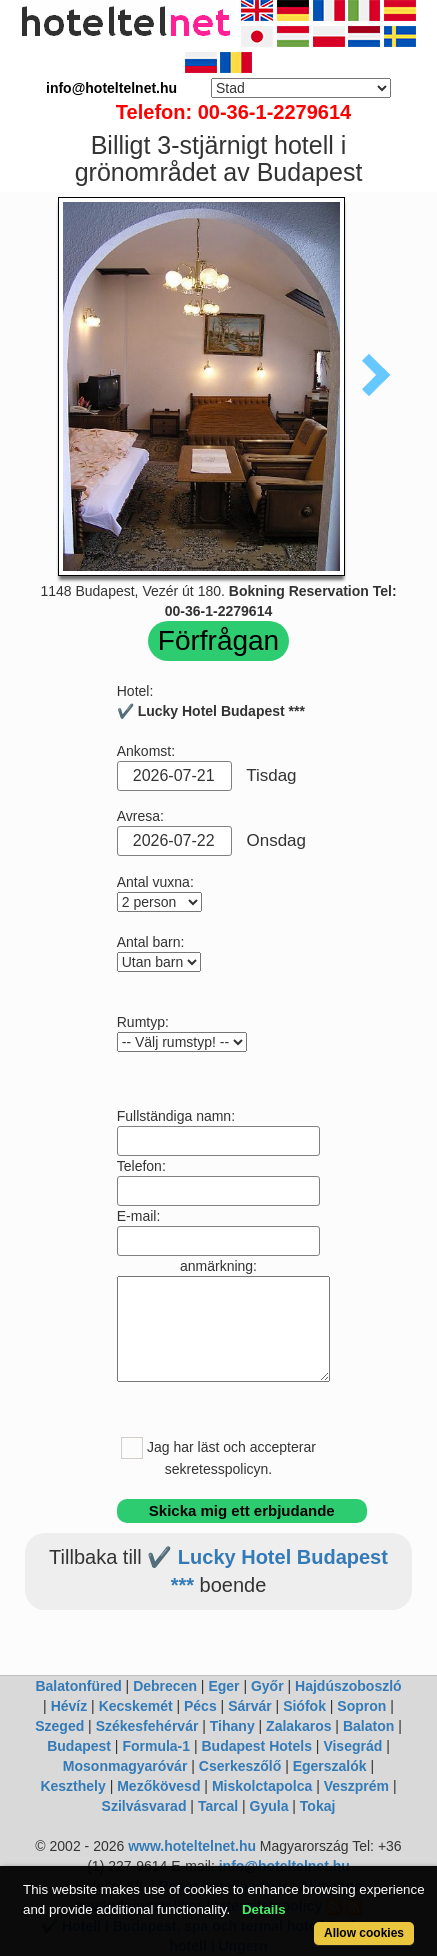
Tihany (232, 1726)
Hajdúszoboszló (348, 1686)
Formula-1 (156, 1746)
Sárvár (250, 1706)
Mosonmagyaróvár (125, 1766)
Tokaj (318, 1806)
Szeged (59, 1726)
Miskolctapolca (262, 1786)
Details (264, 1909)
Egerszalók (330, 1766)
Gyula (269, 1806)
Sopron (361, 1706)
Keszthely (72, 1786)
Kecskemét (136, 1706)
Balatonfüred (78, 1686)
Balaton (368, 1726)
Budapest (79, 1746)
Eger (223, 1686)
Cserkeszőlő (240, 1766)
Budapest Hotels (257, 1746)
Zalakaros (298, 1726)
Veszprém (356, 1786)
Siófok (304, 1706)
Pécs (200, 1706)
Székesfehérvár (147, 1726)
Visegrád (352, 1746)
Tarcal (218, 1806)
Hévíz (69, 1706)
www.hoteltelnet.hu (192, 1846)
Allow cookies (364, 1933)
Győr (267, 1686)
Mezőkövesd (158, 1786)
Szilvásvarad (144, 1806)
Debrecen (165, 1686)
